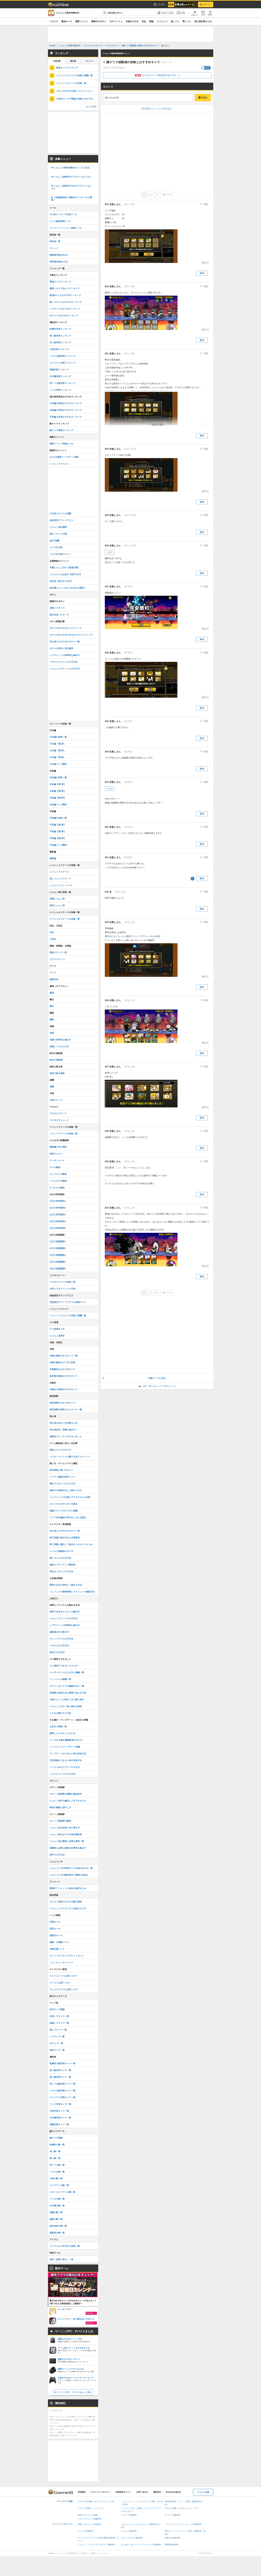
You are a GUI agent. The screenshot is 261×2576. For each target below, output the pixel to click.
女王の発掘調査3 (58, 1255)
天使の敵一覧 (56, 2178)
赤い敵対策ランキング (60, 342)
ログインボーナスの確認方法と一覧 (67, 1686)
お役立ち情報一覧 (58, 1726)
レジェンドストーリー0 (61, 885)
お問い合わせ (142, 2492)
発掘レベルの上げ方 (59, 1046)
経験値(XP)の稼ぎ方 (59, 1632)
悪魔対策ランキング (59, 369)
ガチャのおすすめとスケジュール (66, 628)
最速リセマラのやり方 (60, 1450)
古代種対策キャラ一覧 (60, 2117)
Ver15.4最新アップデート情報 (64, 457)
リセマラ (53, 21)
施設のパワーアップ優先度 (62, 1564)
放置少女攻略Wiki (172, 2538)
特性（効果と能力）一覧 (61, 2259)
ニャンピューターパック (61, 1962)
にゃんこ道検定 (57, 1335)
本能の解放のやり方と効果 (62, 1362)
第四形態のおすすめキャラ (62, 1403)
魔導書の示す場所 (58, 1147)
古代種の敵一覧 (57, 2205)
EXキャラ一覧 (56, 2043)
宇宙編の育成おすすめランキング (66, 417)
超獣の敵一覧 (56, 2219)
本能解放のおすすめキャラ (62, 1369)
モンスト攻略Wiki (172, 2515)
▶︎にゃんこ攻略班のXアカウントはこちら (71, 177)
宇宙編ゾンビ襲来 (58, 845)
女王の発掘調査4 (58, 1262)
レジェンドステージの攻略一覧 (71, 83)
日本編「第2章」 (58, 750)
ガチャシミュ (116, 21)
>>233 (110, 788)
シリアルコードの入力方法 (62, 1774)
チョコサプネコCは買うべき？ (64, 1989)
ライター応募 (203, 2492)
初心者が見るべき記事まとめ (64, 1423)
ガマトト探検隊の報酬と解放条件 (66, 1794)
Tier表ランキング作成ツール (63, 214)
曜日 (52, 1006)
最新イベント (81, 21)
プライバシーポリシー (100, 2492)
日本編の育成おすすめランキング (66, 403)
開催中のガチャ (98, 21)
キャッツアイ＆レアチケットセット (67, 1955)
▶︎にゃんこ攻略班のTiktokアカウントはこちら (71, 187)
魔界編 (53, 858)
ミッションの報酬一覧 (60, 1679)
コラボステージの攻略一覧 (62, 1282)
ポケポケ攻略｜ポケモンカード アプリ (182, 2508)
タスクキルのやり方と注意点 (64, 1504)
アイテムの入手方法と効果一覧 (65, 2246)
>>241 (110, 552)
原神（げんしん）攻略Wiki (89, 2524)
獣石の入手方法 (57, 1652)
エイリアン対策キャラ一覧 (62, 2097)
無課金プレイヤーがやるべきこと (66, 1436)
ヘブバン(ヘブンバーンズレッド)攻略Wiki (183, 2524)
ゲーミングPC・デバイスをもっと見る (74, 2392)
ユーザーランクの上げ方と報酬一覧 (67, 1672)
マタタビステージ (58, 1113)
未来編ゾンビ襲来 (58, 804)
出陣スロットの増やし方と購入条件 (67, 1699)
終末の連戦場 (56, 1060)
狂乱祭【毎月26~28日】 (61, 581)
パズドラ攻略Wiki (129, 2515)
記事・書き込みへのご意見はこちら (157, 1386)
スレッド (89, 61)
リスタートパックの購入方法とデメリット (70, 1456)
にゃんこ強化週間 (58, 527)
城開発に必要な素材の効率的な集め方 (68, 1848)
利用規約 (82, 2492)
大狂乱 (53, 939)
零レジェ (186, 21)
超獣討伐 (54, 979)
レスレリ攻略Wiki (129, 2531)
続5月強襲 (54, 540)
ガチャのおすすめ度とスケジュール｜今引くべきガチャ (77, 91)
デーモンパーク (57, 1160)
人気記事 (56, 61)
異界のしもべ (56, 1153)
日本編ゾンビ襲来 (58, 764)
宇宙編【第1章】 (58, 824)
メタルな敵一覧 (57, 2171)
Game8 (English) (173, 2492)
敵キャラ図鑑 (56, 2138)
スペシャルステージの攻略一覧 (65, 919)
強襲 (52, 1086)
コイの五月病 (56, 547)
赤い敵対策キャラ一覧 (60, 2070)
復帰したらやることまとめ (62, 1733)
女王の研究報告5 (58, 1228)
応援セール (55, 1922)
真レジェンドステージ (60, 878)
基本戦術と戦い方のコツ (61, 1470)
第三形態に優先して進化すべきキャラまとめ (71, 1544)
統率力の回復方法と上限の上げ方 (66, 1490)
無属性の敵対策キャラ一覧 (62, 2063)
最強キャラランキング (67, 67)
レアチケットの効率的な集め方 (65, 655)
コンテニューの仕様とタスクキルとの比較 (70, 1497)
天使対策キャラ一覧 (59, 2111)
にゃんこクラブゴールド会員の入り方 (68, 1908)
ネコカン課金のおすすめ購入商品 (66, 1901)
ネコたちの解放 (57, 1187)
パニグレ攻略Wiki (85, 2531)
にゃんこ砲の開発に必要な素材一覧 (67, 1841)
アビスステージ (57, 959)
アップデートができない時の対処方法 (68, 1753)
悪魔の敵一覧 (56, 2212)
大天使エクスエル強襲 (60, 513)
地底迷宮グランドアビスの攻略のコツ (68, 1302)
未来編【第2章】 (58, 791)
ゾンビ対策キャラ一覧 (60, 2104)
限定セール (55, 1928)
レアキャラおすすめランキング (65, 309)
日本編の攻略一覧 (58, 737)
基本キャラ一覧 (57, 2050)
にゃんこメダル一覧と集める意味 (66, 1706)
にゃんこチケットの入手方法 (64, 1618)
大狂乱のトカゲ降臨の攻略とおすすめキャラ (77, 99)
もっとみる (91, 106)
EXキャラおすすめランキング (64, 315)
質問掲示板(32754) (59, 261)
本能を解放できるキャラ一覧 (64, 1355)
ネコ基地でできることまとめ (64, 1665)
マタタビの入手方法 (59, 1645)
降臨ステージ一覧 (58, 952)
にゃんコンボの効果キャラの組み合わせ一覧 (71, 1868)
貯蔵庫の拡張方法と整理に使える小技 (68, 1693)
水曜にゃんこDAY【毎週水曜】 (65, 567)
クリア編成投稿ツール (60, 221)
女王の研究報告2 (58, 1208)
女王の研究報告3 (58, 1214)
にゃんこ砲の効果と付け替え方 (65, 1827)
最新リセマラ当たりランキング (65, 288)
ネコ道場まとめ (57, 1329)
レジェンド (162, 21)
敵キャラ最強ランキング (61, 430)
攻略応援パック (57, 1949)
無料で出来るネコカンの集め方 (65, 1611)
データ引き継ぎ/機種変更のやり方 (66, 1740)
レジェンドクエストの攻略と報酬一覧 (74, 75)
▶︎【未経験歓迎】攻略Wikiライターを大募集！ (71, 198)
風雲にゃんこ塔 (57, 899)
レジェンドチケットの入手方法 (65, 668)
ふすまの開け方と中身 (60, 1713)
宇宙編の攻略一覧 (58, 818)
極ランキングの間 (58, 534)
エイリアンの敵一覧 (59, 2185)
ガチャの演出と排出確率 (61, 648)
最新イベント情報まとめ (61, 443)
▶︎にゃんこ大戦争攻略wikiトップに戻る (70, 167)
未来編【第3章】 (58, 798)
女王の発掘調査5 (58, 1268)
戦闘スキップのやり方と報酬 (64, 1510)
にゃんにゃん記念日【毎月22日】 (66, 574)
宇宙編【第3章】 (58, 838)
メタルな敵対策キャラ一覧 (62, 2090)
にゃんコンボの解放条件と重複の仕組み (69, 1875)
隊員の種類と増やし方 (60, 1807)
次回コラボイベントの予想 (62, 1289)
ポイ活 (158, 4)
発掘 (52, 1033)
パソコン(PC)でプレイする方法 (65, 1767)
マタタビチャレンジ (59, 1120)
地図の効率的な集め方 (60, 1039)
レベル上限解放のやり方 (61, 1551)
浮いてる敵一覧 (57, 2165)
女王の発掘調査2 (58, 1248)
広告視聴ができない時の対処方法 (66, 1760)
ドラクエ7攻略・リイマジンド (91, 2508)
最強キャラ (66, 21)
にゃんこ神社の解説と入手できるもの (68, 1800)
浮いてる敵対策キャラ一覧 (62, 2084)
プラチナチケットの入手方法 (64, 662)
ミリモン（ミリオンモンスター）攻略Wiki (96, 2544)
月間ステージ (56, 1100)
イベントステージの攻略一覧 (64, 1133)
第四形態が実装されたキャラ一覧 (66, 1409)
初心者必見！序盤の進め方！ (64, 1429)
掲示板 (73, 61)
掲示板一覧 (55, 241)
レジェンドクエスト (59, 464)
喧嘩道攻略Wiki (171, 2544)
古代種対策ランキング (60, 376)
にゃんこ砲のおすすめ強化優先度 (66, 1834)
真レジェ (175, 21)
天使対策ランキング (59, 349)
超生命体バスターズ (59, 614)
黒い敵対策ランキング (60, 335)
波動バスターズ (57, 608)
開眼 (52, 1019)
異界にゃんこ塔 (57, 905)
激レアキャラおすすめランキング (66, 302)
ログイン (205, 4)
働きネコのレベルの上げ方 (62, 1483)
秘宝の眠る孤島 (57, 1073)
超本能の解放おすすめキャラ (64, 1376)
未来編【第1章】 (58, 784)
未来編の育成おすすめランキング (66, 410)
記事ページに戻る (157, 1378)
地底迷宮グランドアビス (61, 520)
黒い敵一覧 (55, 2158)
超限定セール (56, 1935)
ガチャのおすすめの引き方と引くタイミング (71, 635)
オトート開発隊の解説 (60, 1821)
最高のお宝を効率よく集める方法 (66, 1585)
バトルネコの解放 (58, 1181)
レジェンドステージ (59, 872)
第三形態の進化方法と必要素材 (65, 1537)
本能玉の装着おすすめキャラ (64, 1389)
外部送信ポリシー (123, 2492)
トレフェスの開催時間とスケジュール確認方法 (72, 1591)
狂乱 (144, 21)
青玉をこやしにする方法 (61, 1571)
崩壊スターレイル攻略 (88, 2515)
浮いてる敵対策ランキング (62, 383)
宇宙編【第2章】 (58, 831)
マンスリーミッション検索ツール (66, 228)
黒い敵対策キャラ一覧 (60, 2077)
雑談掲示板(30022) (59, 255)
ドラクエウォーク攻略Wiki (89, 2519)
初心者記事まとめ (203, 21)
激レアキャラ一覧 (58, 2030)
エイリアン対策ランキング (62, 363)
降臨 (151, 21)
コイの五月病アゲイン (60, 554)
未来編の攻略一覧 (58, 777)
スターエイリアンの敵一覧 (62, 2192)
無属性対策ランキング (60, 329)
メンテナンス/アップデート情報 (65, 1747)
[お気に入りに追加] (165, 13)
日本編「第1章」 (58, 743)
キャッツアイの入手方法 (61, 1639)
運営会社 (157, 2492)
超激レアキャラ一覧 (59, 2023)
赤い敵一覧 (55, 2151)
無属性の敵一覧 (57, 2144)
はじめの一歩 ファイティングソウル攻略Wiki (141, 2544)
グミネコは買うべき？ (60, 1982)
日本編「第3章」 (58, 757)
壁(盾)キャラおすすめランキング (65, 295)
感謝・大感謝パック (59, 1942)
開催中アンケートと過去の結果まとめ (68, 1888)
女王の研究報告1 (58, 1201)
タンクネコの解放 (58, 1174)
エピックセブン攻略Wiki (132, 2538)
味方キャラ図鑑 (57, 2009)
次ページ (167, 194)
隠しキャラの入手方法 (60, 1558)
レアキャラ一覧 (57, 2036)
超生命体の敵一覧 (58, 2226)
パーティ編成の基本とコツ (62, 1477)
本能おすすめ (132, 21)
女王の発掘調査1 (58, 1241)
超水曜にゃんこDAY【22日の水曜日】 (68, 588)
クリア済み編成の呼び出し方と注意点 (68, 1517)
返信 (202, 273)
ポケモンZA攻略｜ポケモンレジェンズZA (96, 2501)
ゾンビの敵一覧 (57, 2199)
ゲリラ (53, 972)
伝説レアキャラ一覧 (59, 2016)
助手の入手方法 (57, 1855)
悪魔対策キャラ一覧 (59, 2124)
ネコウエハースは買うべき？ (64, 1976)
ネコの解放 (55, 1167)
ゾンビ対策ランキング (60, 390)
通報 (205, 204)
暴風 (52, 993)
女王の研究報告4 (58, 1221)
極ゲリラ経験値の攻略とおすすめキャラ (133, 62)
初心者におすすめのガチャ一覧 (65, 641)
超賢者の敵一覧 (57, 2232)
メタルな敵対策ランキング (62, 356)
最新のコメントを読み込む (157, 108)
